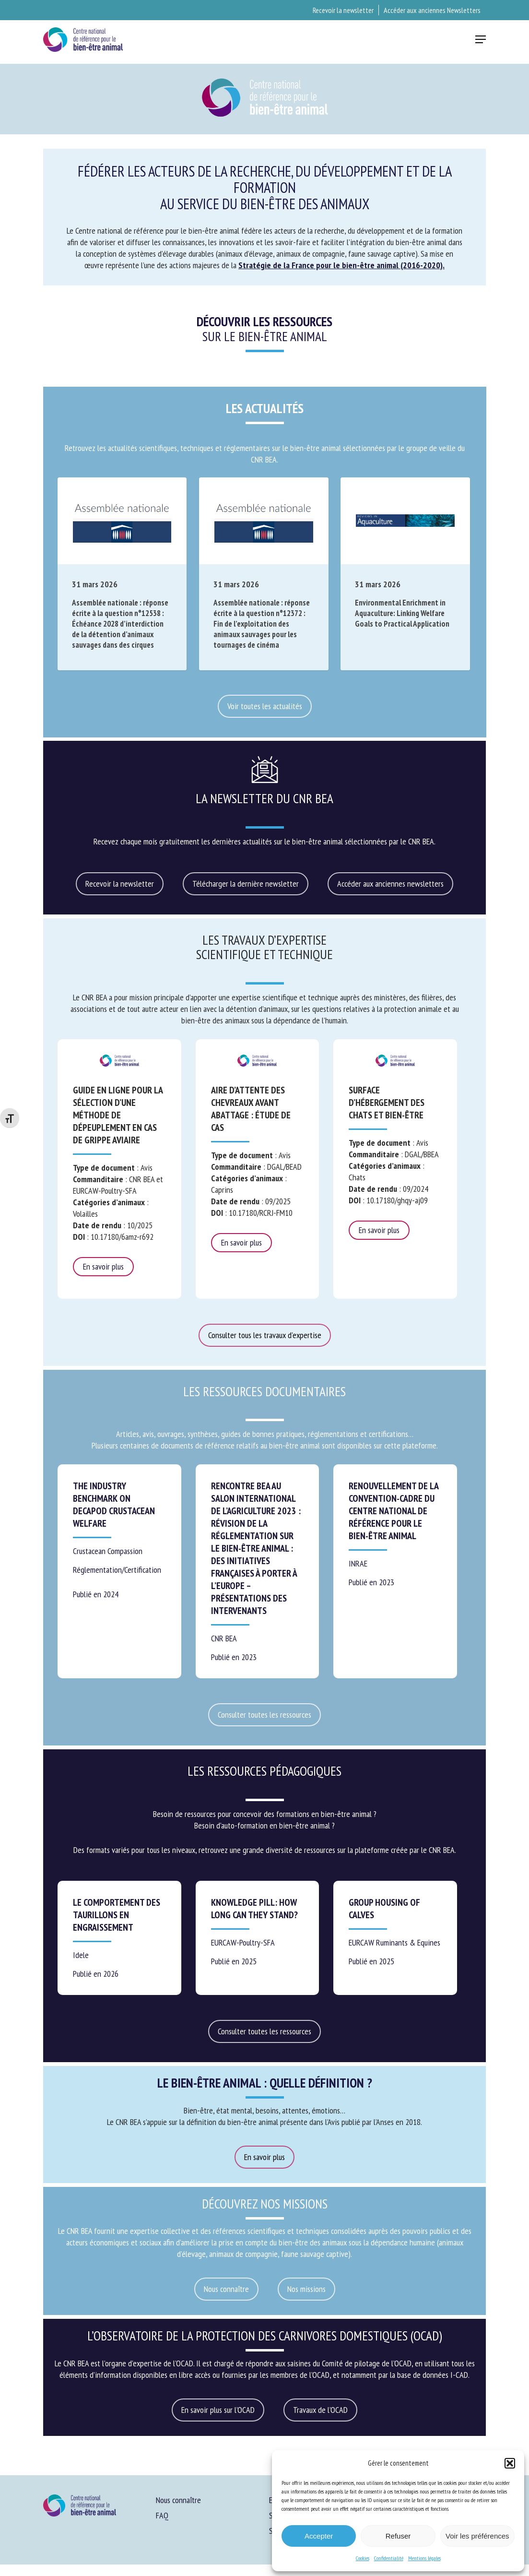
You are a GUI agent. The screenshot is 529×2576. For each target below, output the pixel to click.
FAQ (162, 2515)
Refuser (398, 2536)
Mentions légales (424, 2558)
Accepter (319, 2536)
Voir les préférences (477, 2536)
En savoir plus (103, 1266)
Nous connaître (178, 2499)
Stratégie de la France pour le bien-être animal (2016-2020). (341, 265)
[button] (510, 2463)
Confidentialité (388, 2558)
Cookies (362, 2558)
